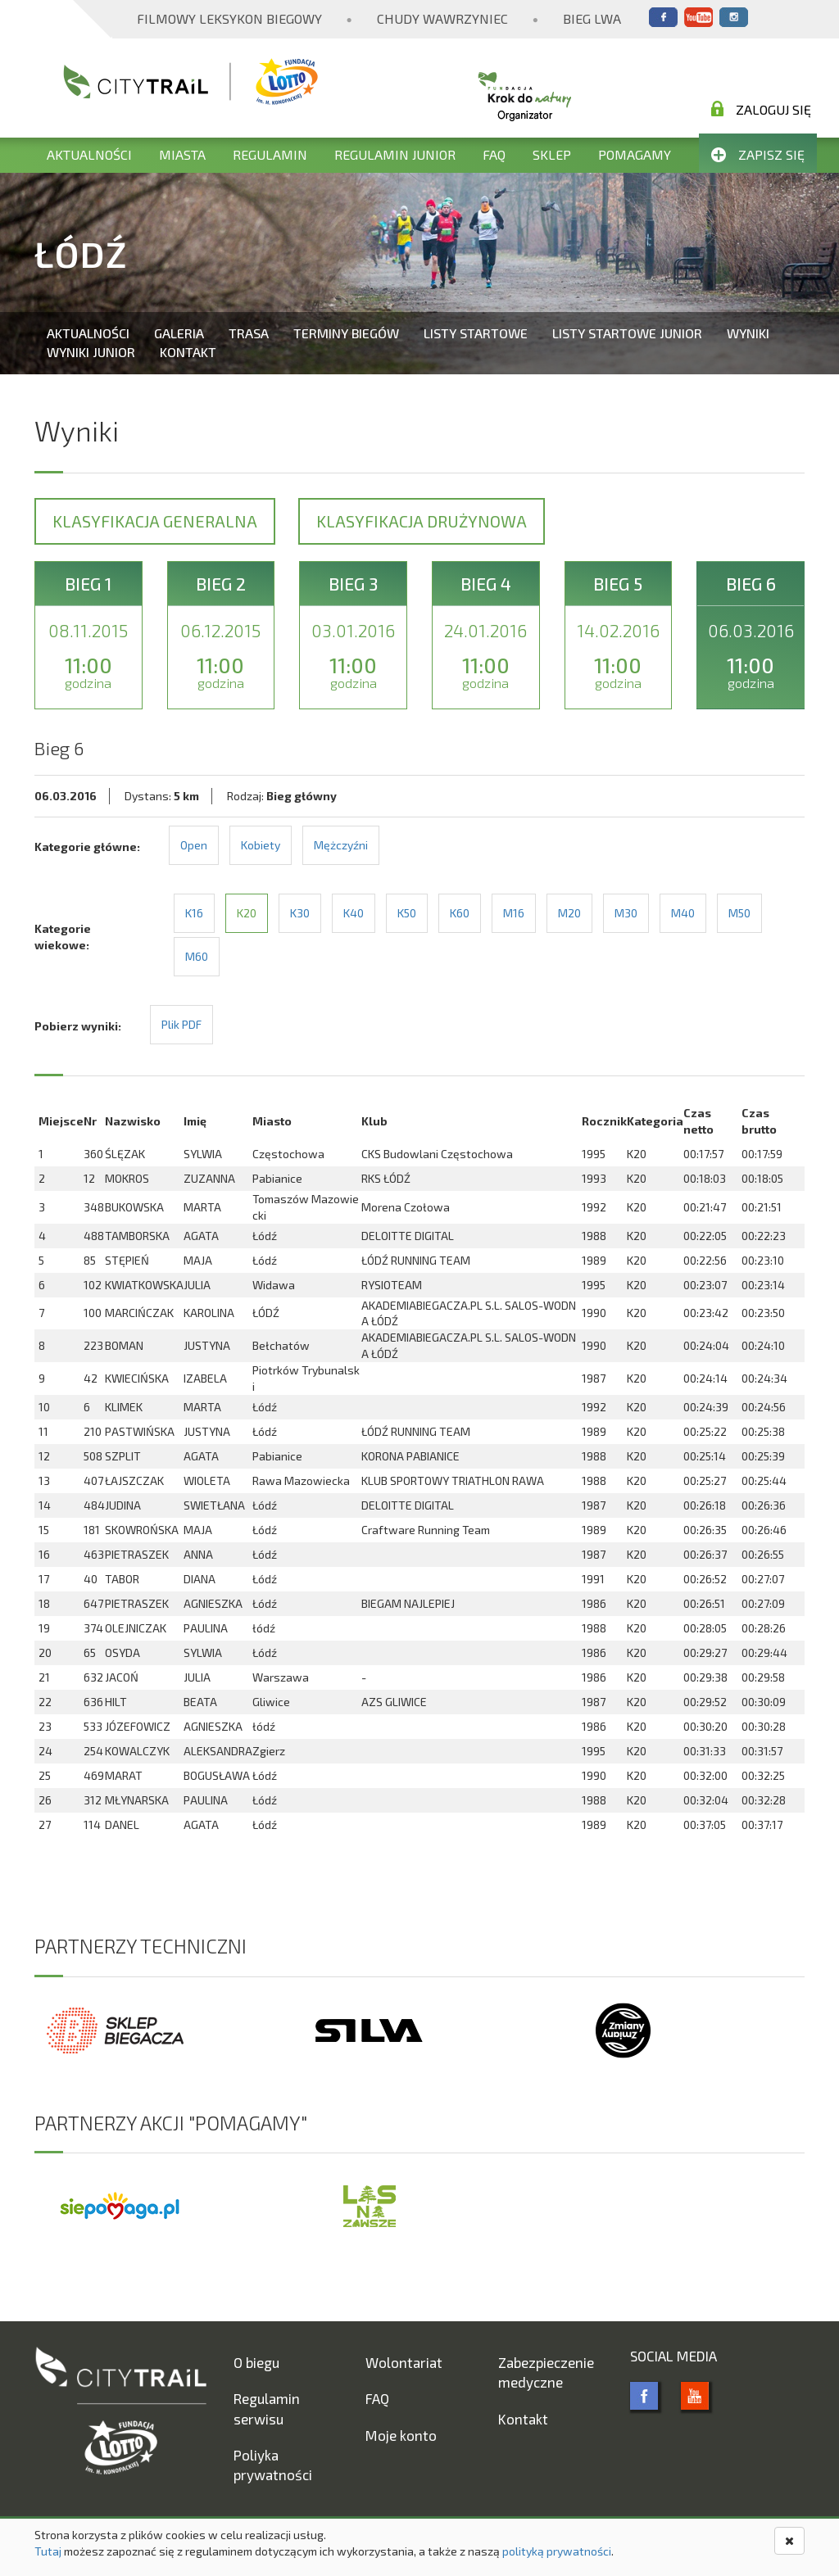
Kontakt (188, 352)
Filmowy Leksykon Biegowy (229, 18)
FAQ (494, 154)
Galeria (179, 333)
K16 (194, 913)
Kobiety (260, 845)
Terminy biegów (346, 333)
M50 (739, 913)
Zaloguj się (761, 109)
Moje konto (401, 2435)
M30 (626, 913)
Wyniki (748, 333)
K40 (353, 913)
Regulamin (270, 154)
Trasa (249, 333)
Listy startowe (476, 333)
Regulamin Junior (395, 154)
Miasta (182, 154)
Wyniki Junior (91, 352)
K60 (459, 913)
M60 (196, 956)
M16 (513, 913)
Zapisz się (758, 154)
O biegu (256, 2362)
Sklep (552, 154)
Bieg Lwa (592, 18)
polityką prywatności (556, 2551)
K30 (300, 913)
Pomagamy (634, 154)
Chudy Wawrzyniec (442, 18)
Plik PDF (181, 1024)
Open (193, 845)
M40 (683, 913)
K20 (246, 913)
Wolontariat (403, 2362)
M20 (569, 913)
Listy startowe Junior (627, 333)
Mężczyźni (341, 845)
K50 (406, 913)
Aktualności (89, 154)
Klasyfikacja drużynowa (421, 521)
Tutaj (47, 2551)
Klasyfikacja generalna (154, 521)
